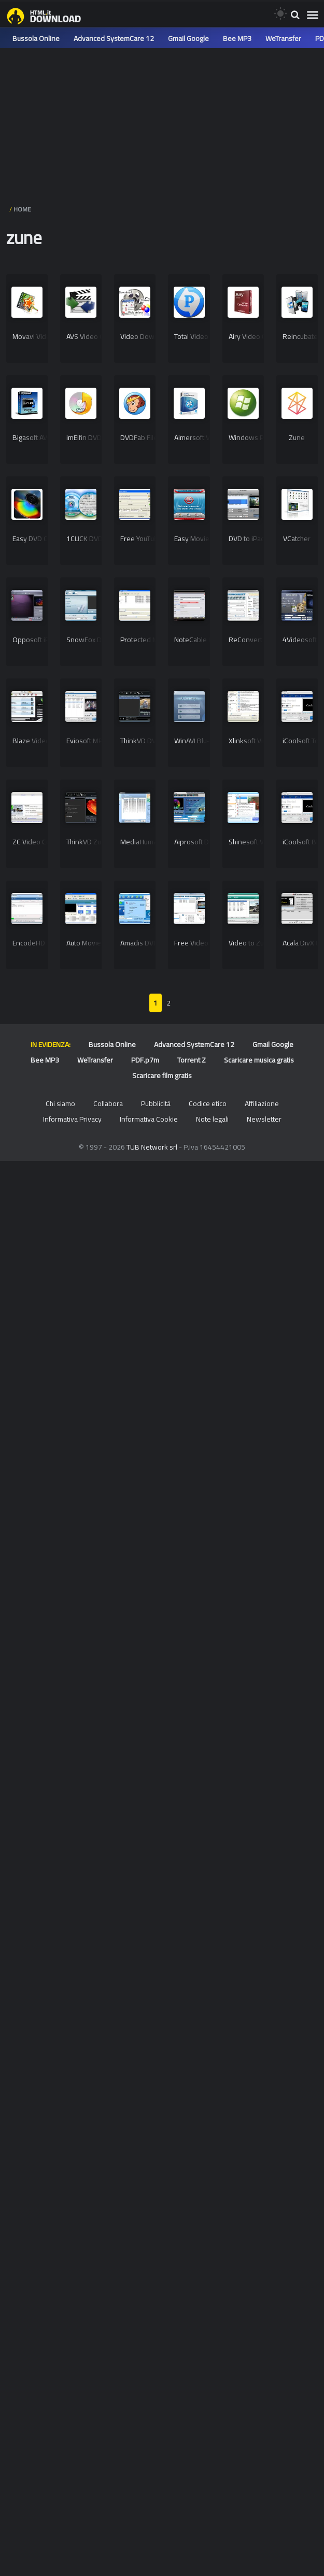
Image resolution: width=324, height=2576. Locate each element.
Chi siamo (60, 1103)
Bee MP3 (237, 38)
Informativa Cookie (149, 1119)
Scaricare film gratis (162, 1075)
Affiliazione (262, 1103)
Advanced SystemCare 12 (114, 38)
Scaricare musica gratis (259, 1060)
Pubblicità (156, 1103)
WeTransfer (283, 38)
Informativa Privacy (72, 1119)
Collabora (108, 1103)
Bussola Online (36, 38)
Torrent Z (191, 1060)
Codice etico (208, 1103)
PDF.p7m (145, 1060)
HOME (22, 209)
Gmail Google (188, 38)
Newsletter (264, 1119)
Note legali (212, 1119)
